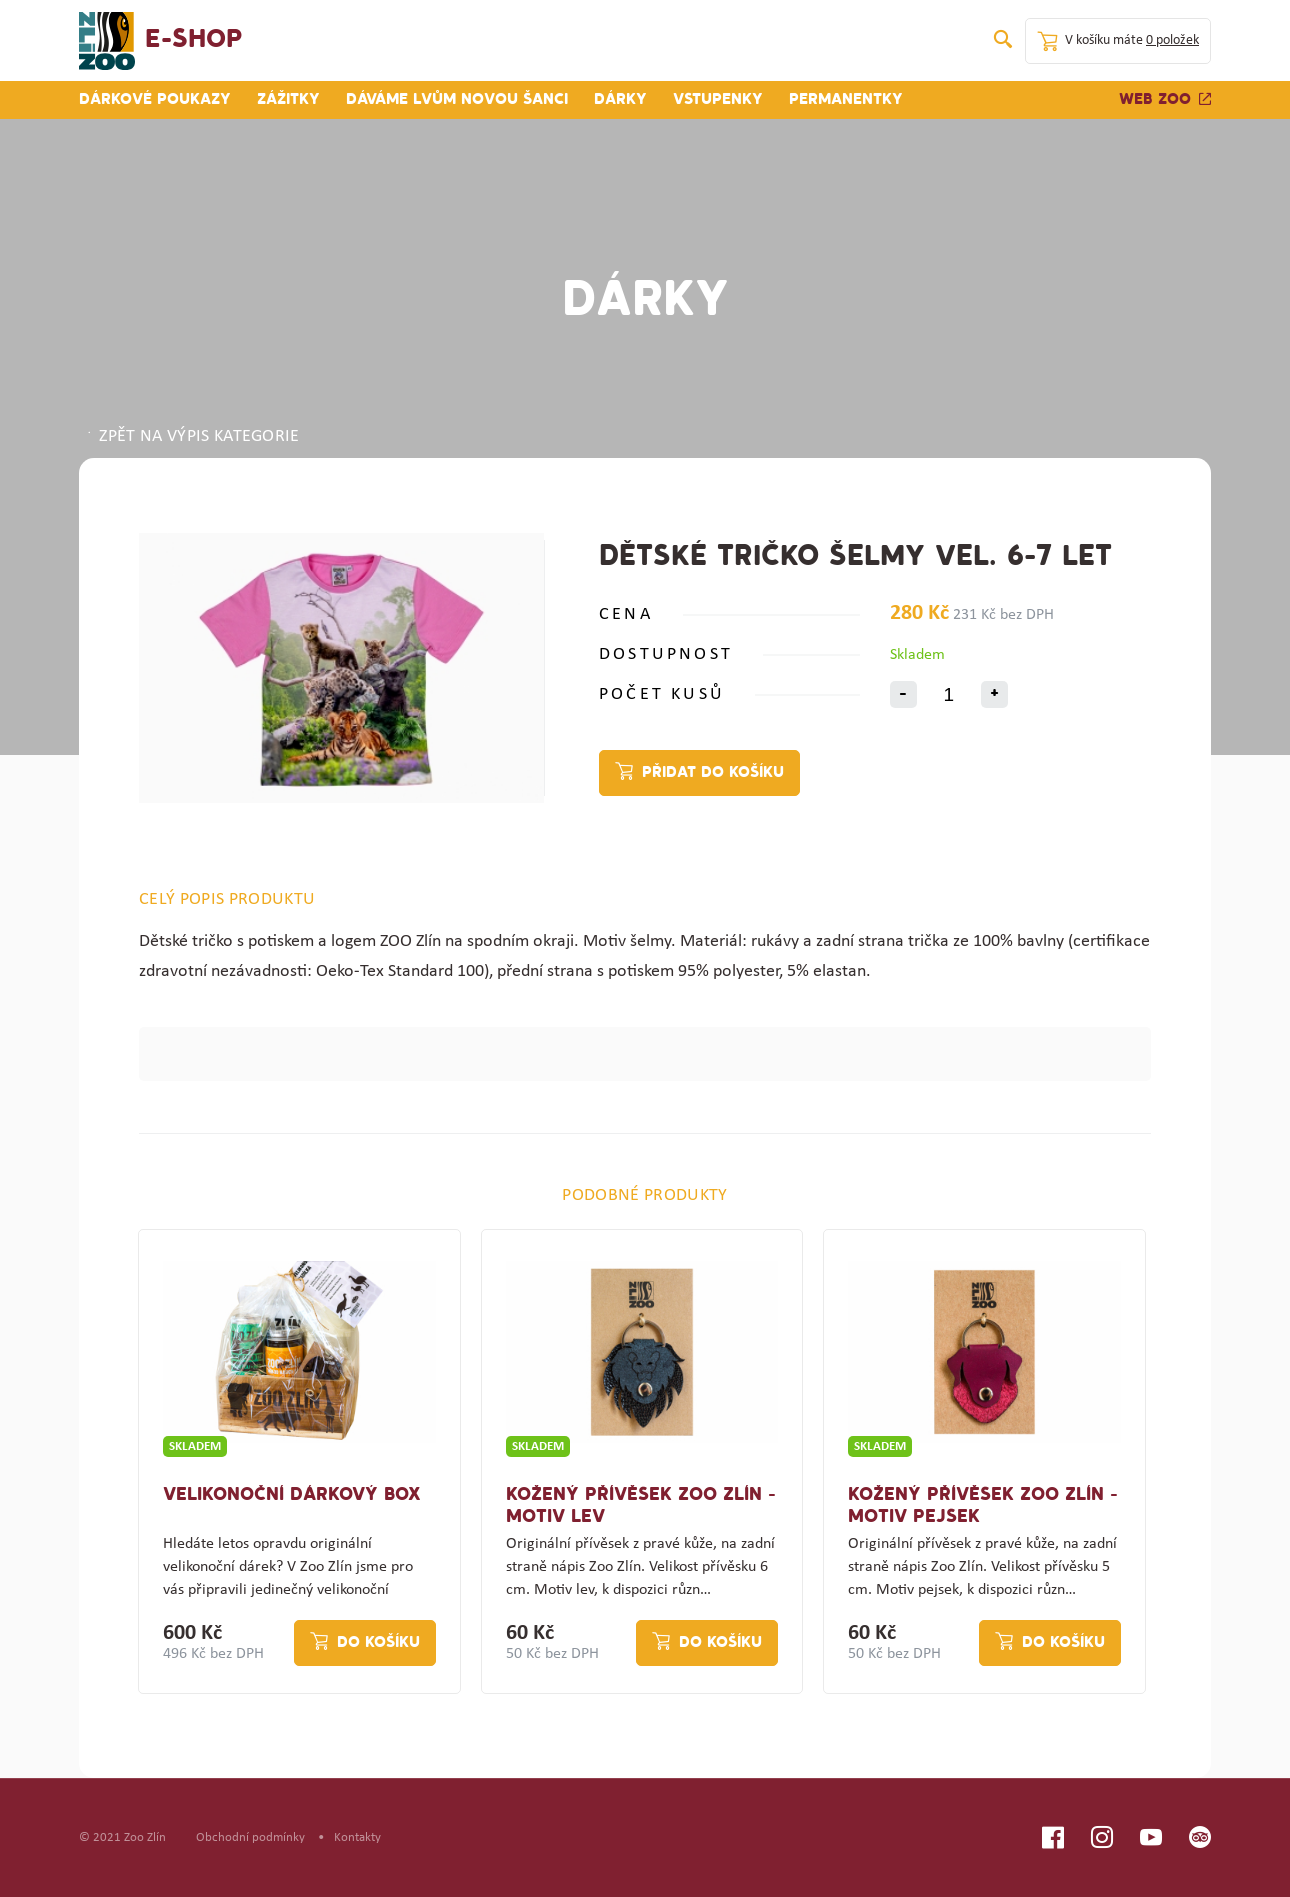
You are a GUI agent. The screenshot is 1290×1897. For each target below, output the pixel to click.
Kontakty (357, 1837)
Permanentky (846, 100)
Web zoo (1165, 100)
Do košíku (378, 1643)
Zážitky (288, 100)
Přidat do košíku (713, 773)
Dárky (620, 100)
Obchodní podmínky (250, 1837)
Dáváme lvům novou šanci (457, 100)
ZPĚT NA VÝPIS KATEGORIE (192, 437)
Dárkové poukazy (155, 100)
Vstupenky (718, 100)
